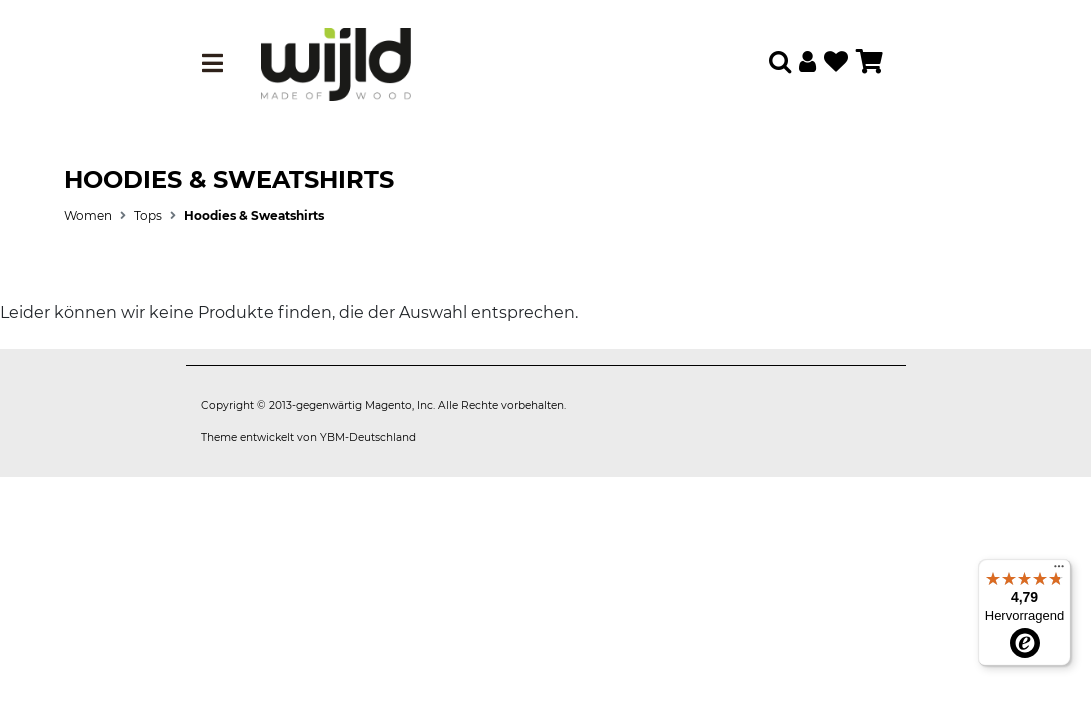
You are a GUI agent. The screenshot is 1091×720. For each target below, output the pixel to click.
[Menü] (1059, 571)
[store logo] (336, 63)
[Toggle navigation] (212, 63)
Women (88, 215)
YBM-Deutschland (368, 437)
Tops (148, 215)
